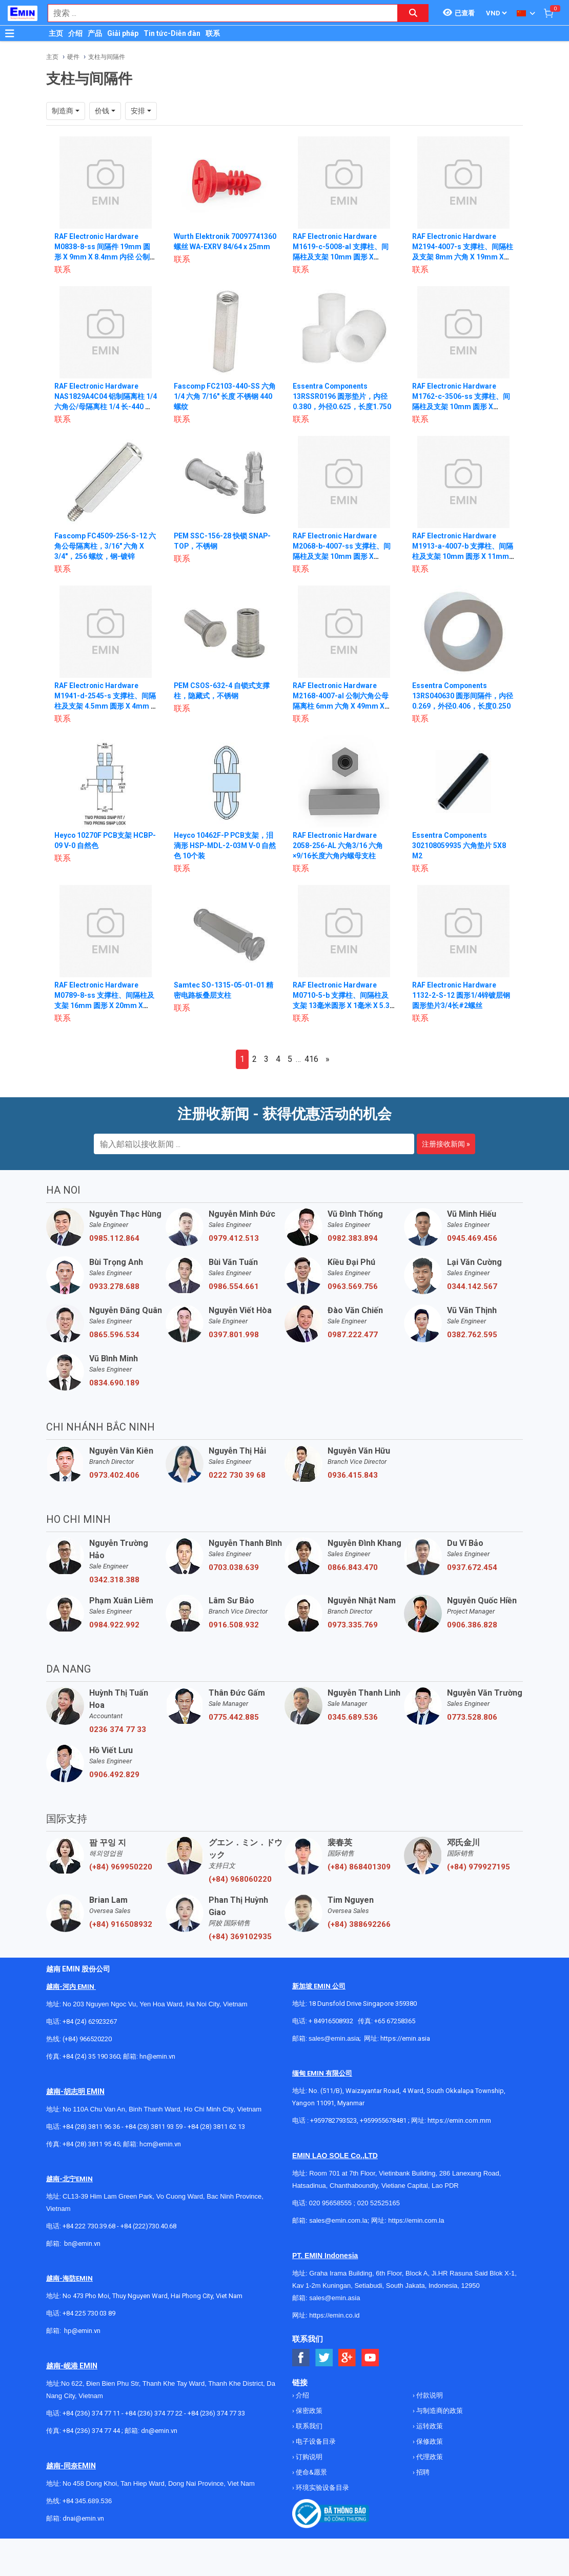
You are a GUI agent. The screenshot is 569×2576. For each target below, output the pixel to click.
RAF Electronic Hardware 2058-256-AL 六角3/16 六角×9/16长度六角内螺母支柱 (338, 845)
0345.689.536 (353, 1717)
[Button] (9, 33)
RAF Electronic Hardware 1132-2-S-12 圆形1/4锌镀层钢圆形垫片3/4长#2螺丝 (461, 995)
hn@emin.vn (157, 2056)
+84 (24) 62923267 (90, 2021)
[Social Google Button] (347, 2358)
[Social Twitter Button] (324, 2358)
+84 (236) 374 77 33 (216, 2413)
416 (311, 1059)
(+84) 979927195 (478, 1866)
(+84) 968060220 (240, 1879)
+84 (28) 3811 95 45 (91, 2144)
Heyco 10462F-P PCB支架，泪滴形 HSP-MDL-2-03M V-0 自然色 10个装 (224, 845)
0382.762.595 (472, 1334)
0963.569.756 (353, 1286)
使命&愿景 (310, 2472)
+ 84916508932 (331, 2021)
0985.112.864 (114, 1238)
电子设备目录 (315, 2441)
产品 (95, 33)
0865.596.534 (114, 1334)
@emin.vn (86, 2330)
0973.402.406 (114, 1475)
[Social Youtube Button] (370, 2358)
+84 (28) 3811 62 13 (216, 2126)
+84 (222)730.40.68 (148, 2226)
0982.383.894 (353, 1238)
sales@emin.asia (334, 2038)
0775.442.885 (234, 1717)
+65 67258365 (394, 2021)
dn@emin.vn (159, 2430)
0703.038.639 (234, 1567)
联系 (213, 33)
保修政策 (429, 2441)
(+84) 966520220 (87, 2039)
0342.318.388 (114, 1579)
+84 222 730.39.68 (90, 2226)
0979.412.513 (234, 1238)
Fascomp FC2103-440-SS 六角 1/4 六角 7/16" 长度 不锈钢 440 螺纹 (225, 396)
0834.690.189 (114, 1382)
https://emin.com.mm (459, 2120)
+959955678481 (384, 2120)
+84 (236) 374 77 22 (153, 2413)
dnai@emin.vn (83, 2518)
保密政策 (308, 2410)
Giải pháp (122, 33)
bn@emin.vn (82, 2243)
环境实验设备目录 (321, 2487)
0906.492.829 (114, 1774)
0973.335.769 (353, 1624)
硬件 (73, 57)
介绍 (75, 33)
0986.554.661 (234, 1286)
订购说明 (308, 2457)
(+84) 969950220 (120, 1866)
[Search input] (217, 13)
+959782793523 (333, 2120)
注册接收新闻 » (446, 1144)
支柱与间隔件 (106, 57)
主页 (56, 33)
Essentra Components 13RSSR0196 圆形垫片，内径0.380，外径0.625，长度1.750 (342, 396)
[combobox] (217, 13)
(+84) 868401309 (359, 1866)
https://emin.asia (405, 2038)
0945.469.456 (472, 1238)
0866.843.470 (353, 1567)
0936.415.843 (353, 1475)
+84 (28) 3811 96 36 (91, 2126)
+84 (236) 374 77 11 (91, 2413)
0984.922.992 (114, 1624)
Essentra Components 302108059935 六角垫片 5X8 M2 (459, 845)
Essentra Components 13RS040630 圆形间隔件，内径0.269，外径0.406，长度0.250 (462, 695)
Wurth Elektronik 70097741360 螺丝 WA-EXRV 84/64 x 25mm (221, 246)
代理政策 (429, 2457)
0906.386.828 (472, 1624)
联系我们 (308, 2426)
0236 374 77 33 (117, 1729)
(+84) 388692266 (359, 1924)
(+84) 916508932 (120, 1924)
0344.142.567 (472, 1286)
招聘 (422, 2472)
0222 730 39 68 (237, 1475)
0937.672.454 (472, 1567)
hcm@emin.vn (160, 2144)
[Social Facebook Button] (301, 2358)
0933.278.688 (114, 1286)
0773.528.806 (472, 1717)
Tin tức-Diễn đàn (172, 33)
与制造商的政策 (439, 2410)
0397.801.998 (234, 1334)
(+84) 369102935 (240, 1936)
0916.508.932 (234, 1624)
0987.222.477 (353, 1334)
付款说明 (429, 2395)
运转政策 (429, 2426)
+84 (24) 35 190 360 (91, 2056)
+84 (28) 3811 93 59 (153, 2126)
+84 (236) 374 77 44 (91, 2430)
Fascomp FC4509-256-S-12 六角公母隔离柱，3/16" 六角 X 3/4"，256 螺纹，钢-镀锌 (105, 546)
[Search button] (413, 13)
